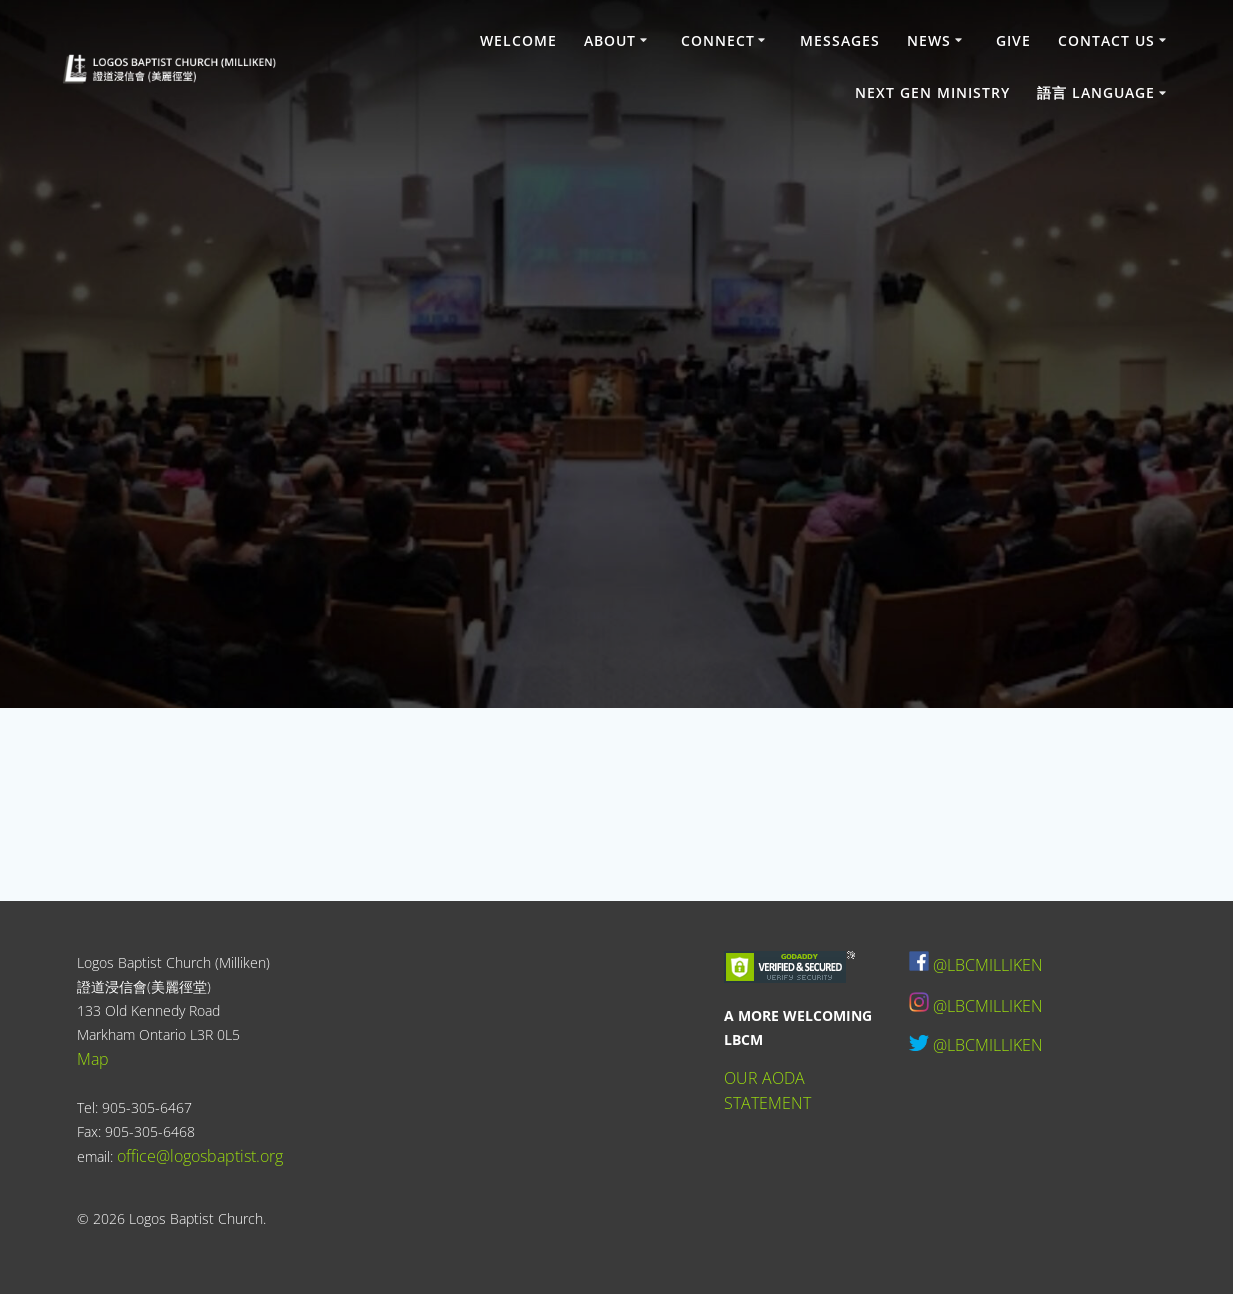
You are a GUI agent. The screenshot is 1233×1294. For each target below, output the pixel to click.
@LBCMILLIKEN (988, 965)
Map (93, 1059)
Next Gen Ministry (932, 92)
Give (1013, 40)
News (929, 40)
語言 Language (1096, 92)
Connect (718, 40)
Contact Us (1106, 40)
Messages (840, 40)
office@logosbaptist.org (200, 1156)
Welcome (518, 40)
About (610, 40)
